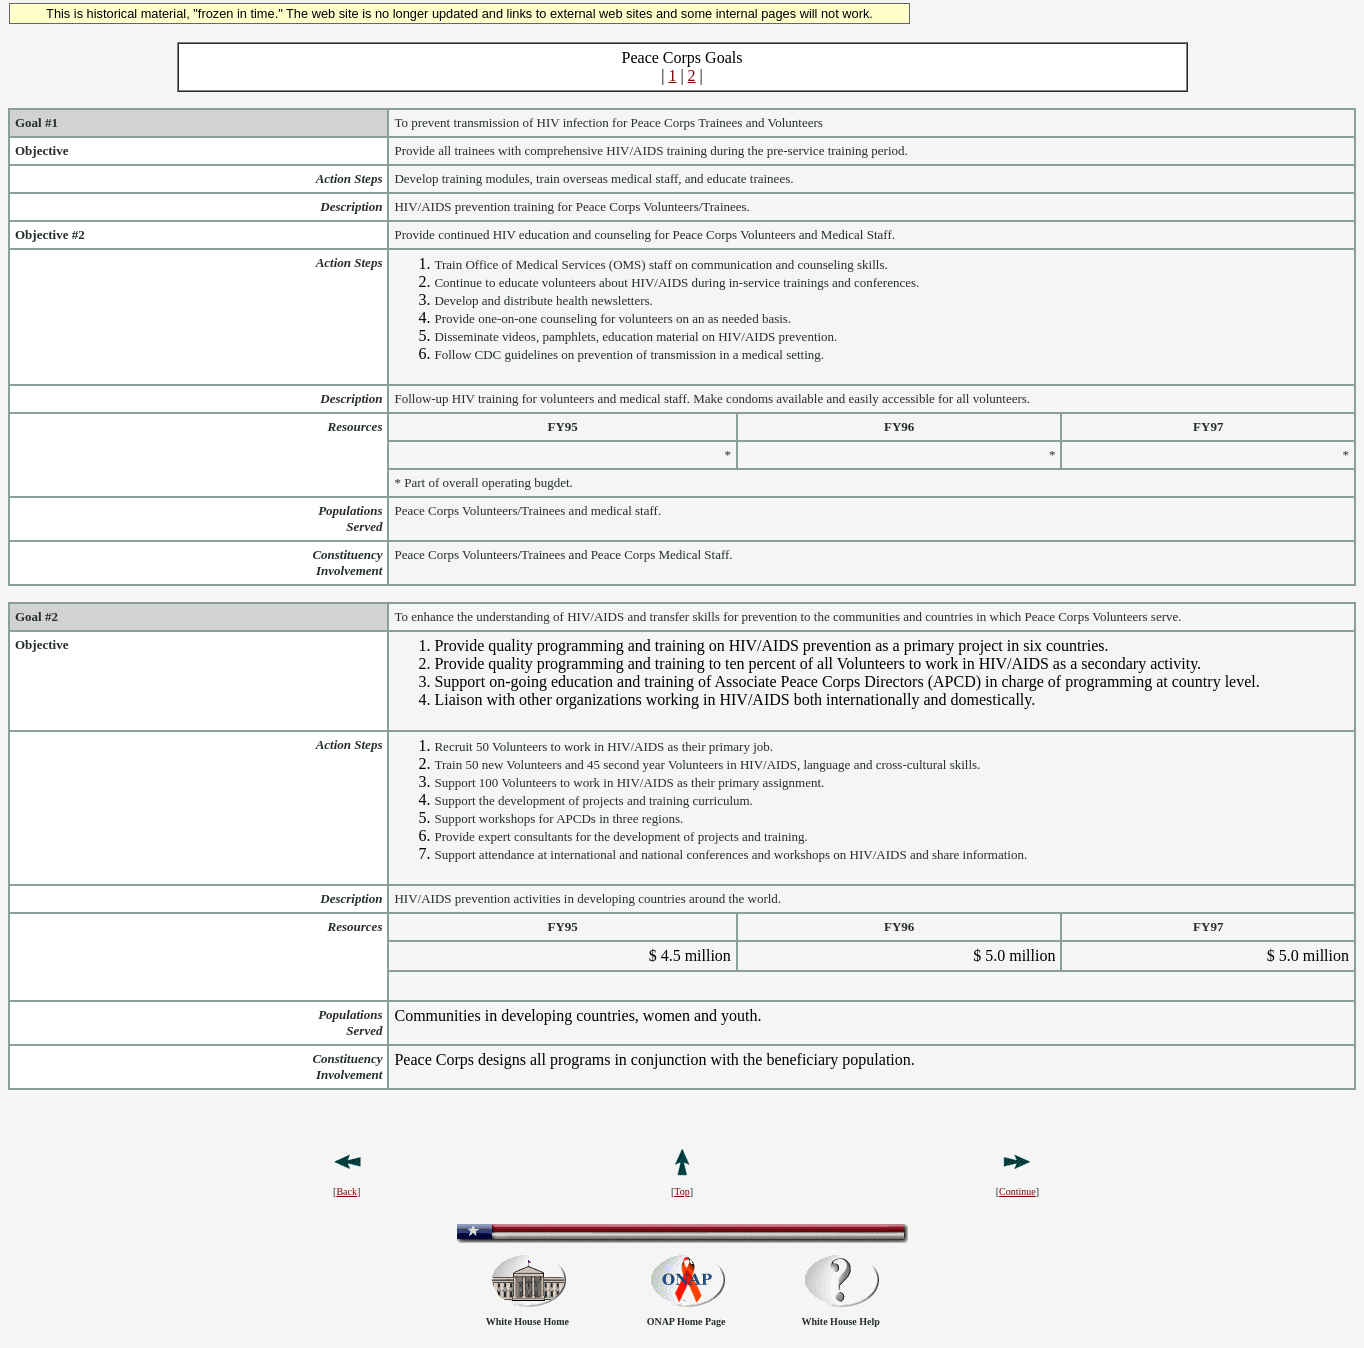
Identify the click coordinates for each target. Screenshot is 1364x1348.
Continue (1017, 1191)
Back (346, 1191)
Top (681, 1191)
